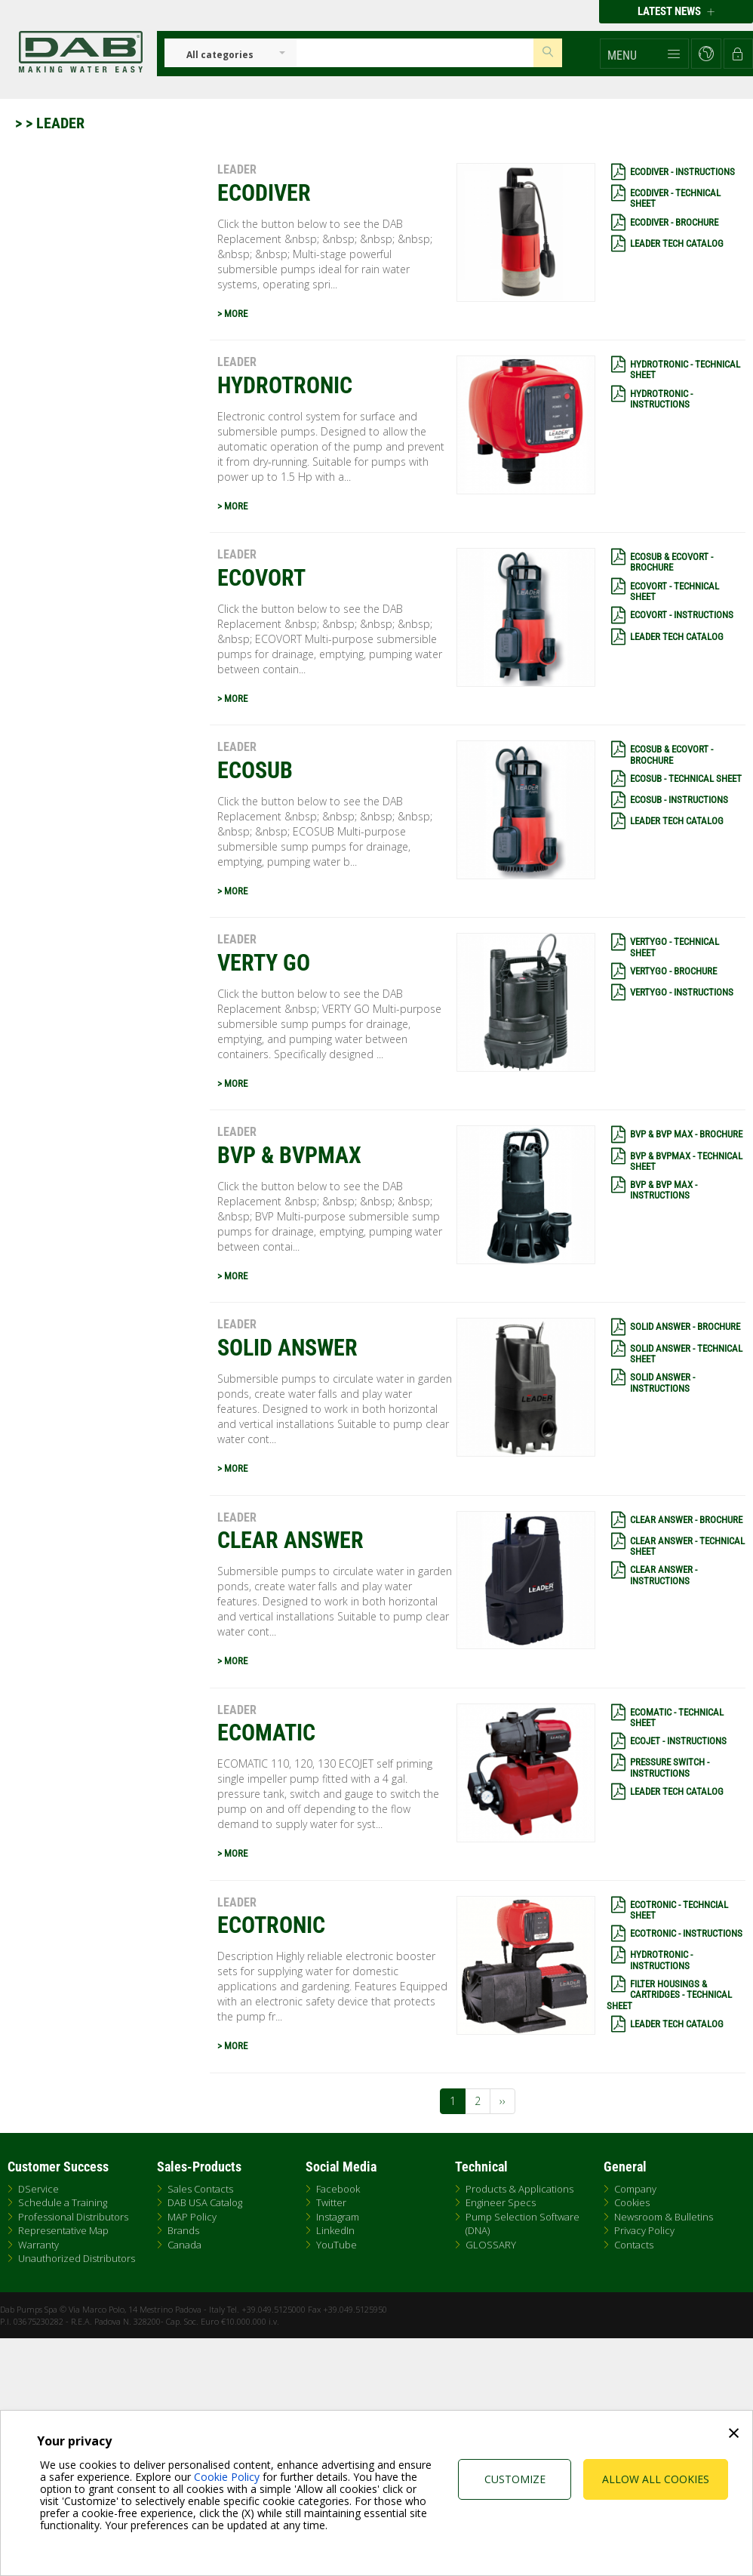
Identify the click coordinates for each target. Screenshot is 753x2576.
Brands (183, 2230)
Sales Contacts (200, 2189)
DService (38, 2189)
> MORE (232, 313)
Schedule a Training (62, 2202)
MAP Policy (192, 2217)
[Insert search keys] (415, 52)
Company (635, 2189)
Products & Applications (519, 2189)
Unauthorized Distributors (76, 2258)
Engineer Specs (501, 2202)
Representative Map (63, 2230)
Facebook (338, 2189)
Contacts (633, 2244)
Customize (515, 2479)
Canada (184, 2244)
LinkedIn (335, 2230)
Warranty (38, 2244)
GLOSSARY (491, 2244)
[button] (644, 53)
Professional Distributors (73, 2217)
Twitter (331, 2202)
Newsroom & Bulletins (663, 2217)
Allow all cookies (655, 2479)
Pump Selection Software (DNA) (522, 2224)
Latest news (676, 11)
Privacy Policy (644, 2230)
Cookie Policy (227, 2477)
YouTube (336, 2244)
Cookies (632, 2202)
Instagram (337, 2217)
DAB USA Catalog (205, 2202)
